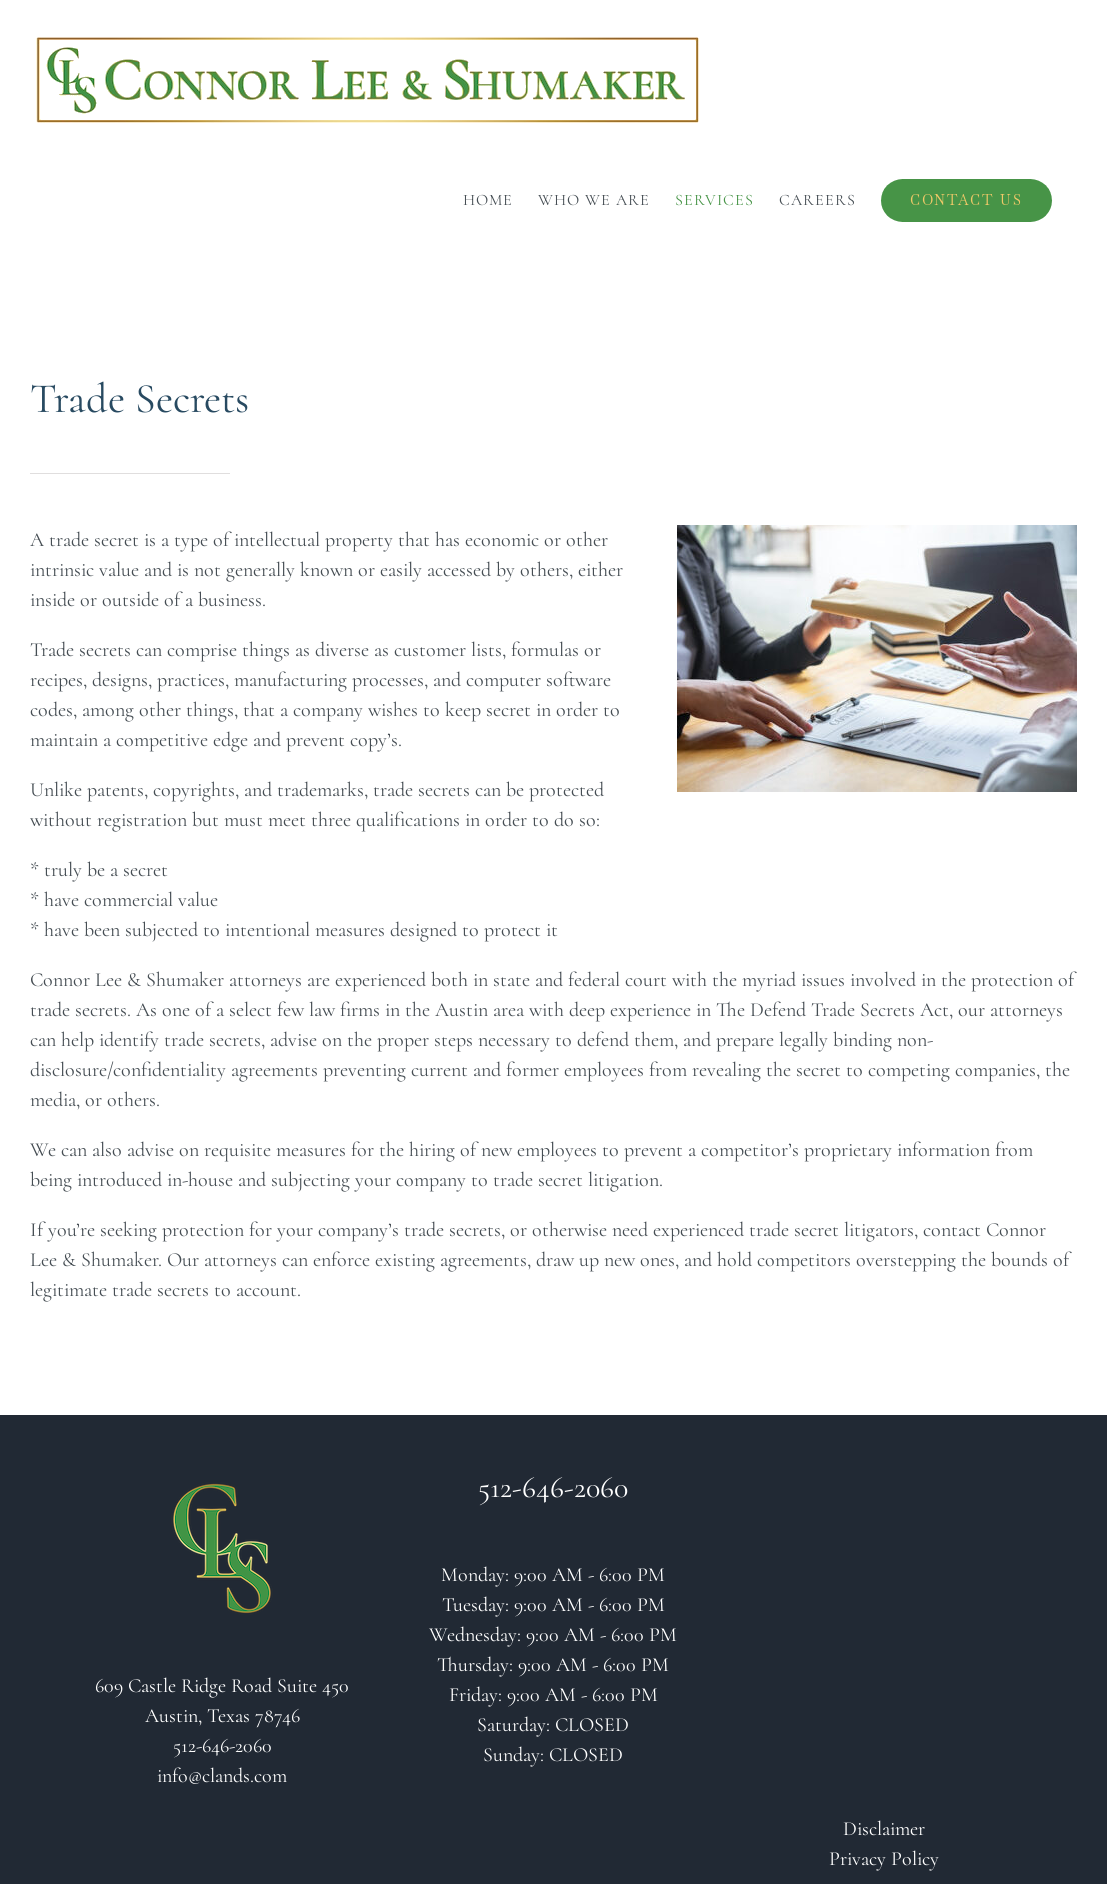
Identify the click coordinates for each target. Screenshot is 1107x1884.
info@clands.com (222, 1776)
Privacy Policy (884, 1859)
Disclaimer (884, 1829)
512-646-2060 (222, 1746)
